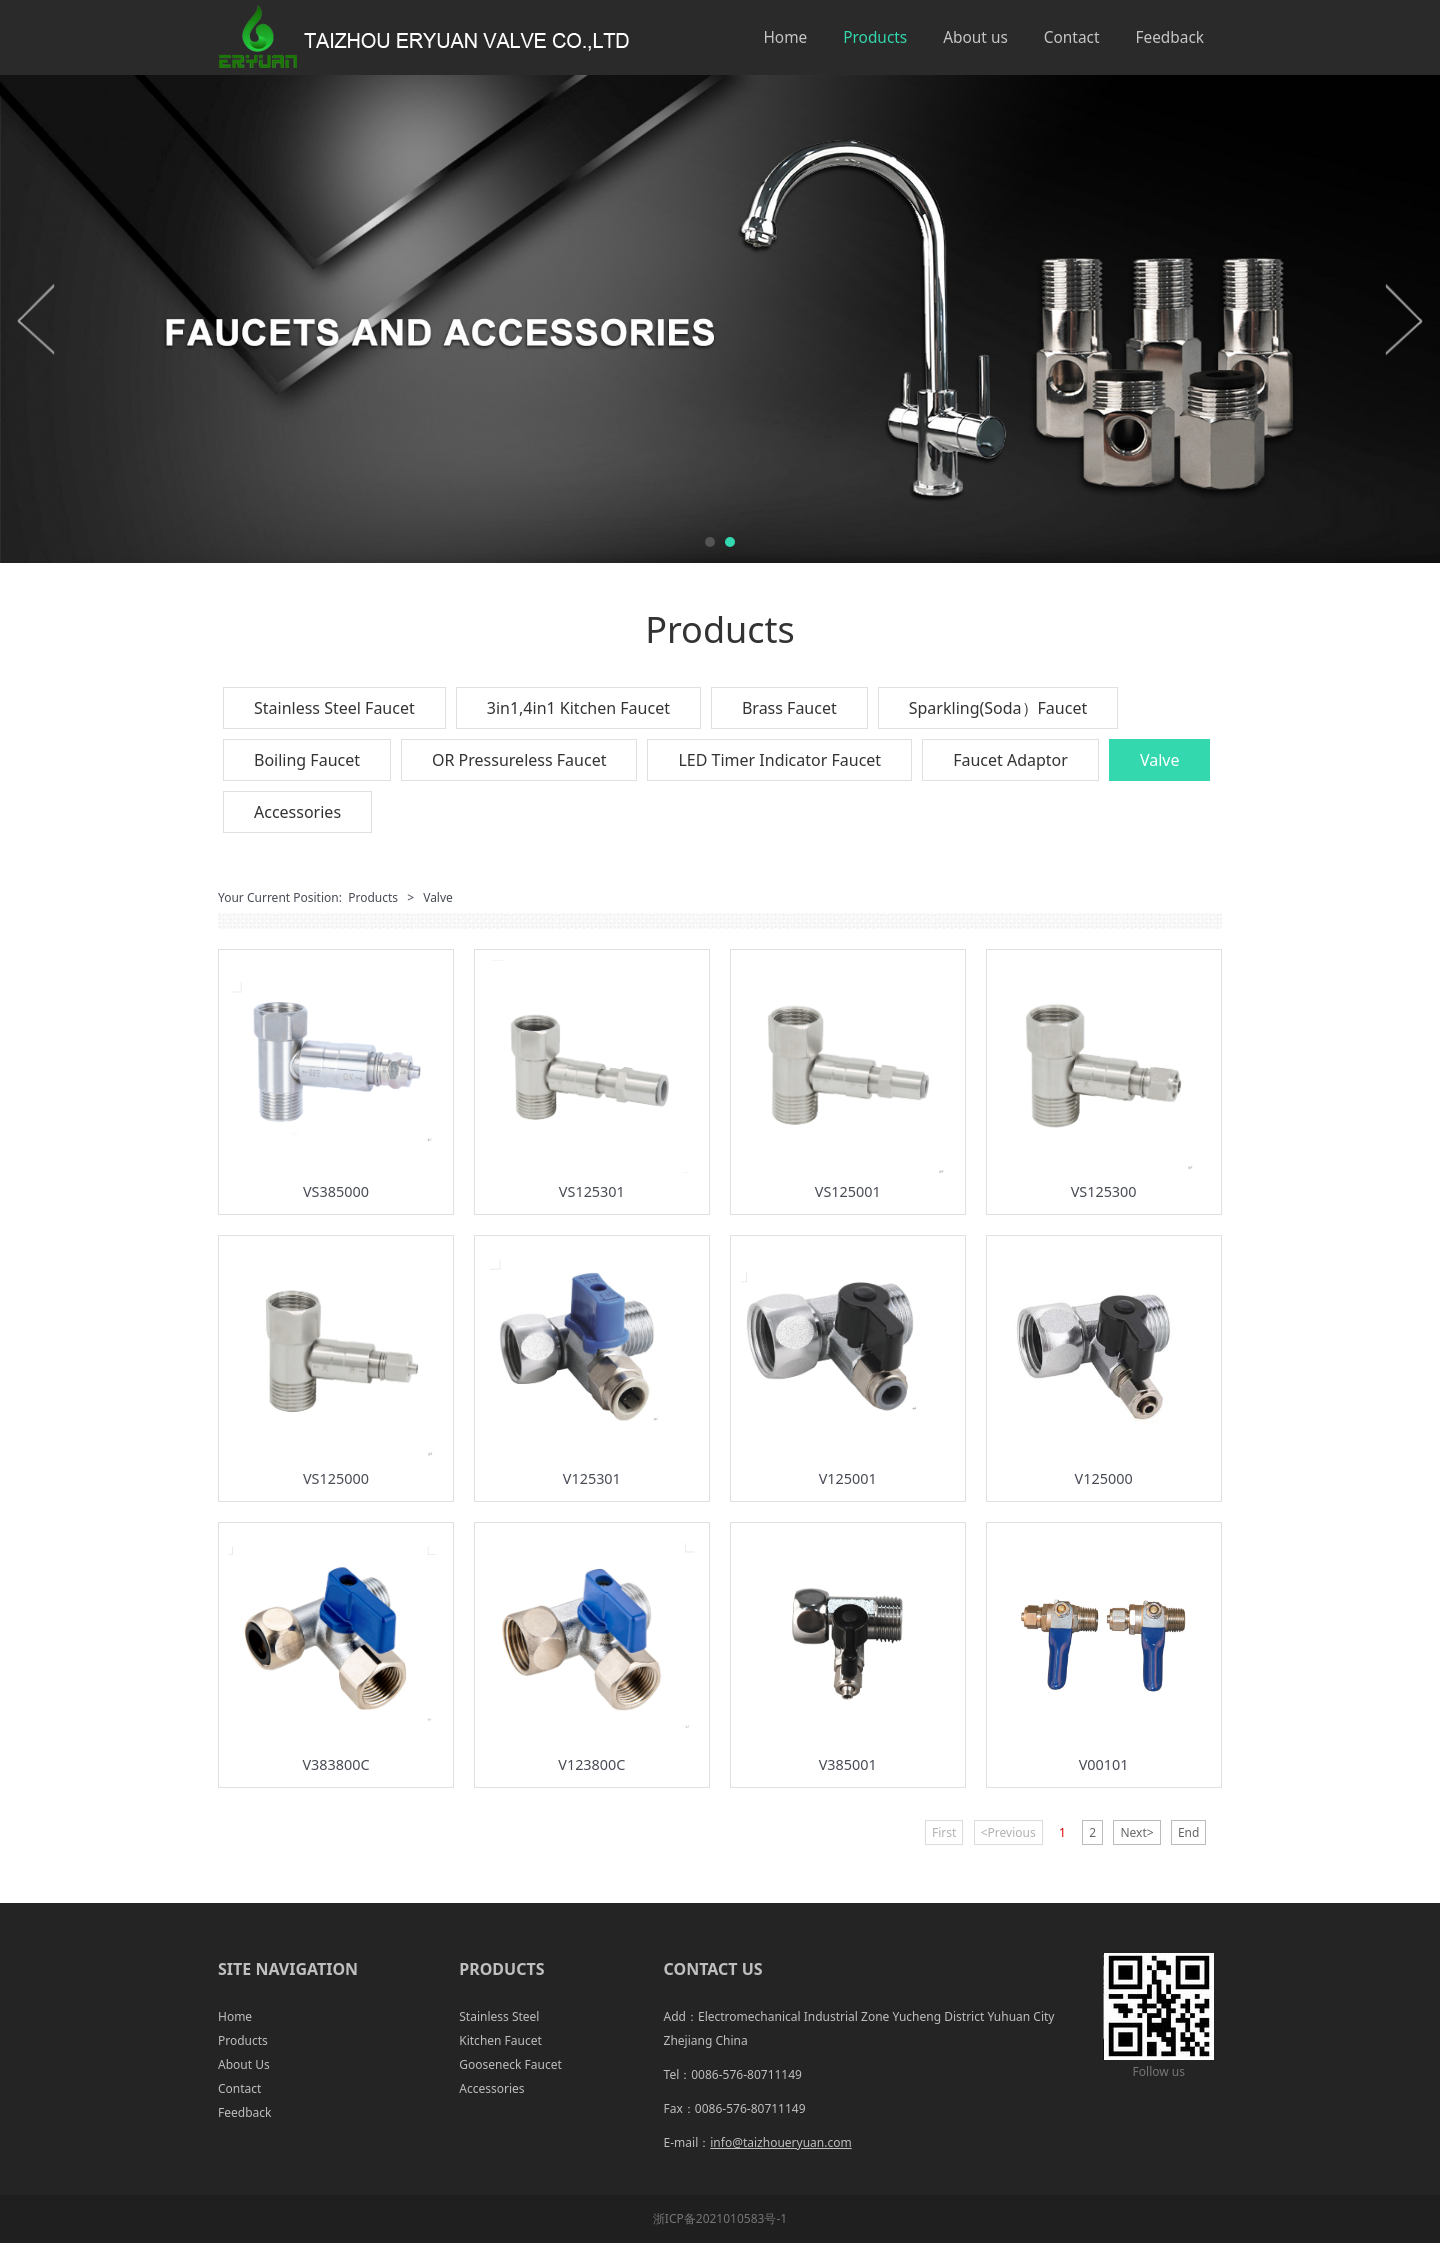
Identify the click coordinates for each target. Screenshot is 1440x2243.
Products (875, 37)
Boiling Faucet (307, 760)
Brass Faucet (789, 708)
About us (975, 37)
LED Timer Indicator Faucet (779, 760)
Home (785, 37)
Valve (1160, 760)
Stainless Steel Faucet (334, 708)
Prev (37, 319)
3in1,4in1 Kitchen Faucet (578, 708)
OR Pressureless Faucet (519, 760)
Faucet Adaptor (1010, 760)
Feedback (1169, 37)
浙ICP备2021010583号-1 (720, 2218)
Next (1403, 319)
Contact (1072, 37)
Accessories (297, 812)
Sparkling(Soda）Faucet (998, 708)
